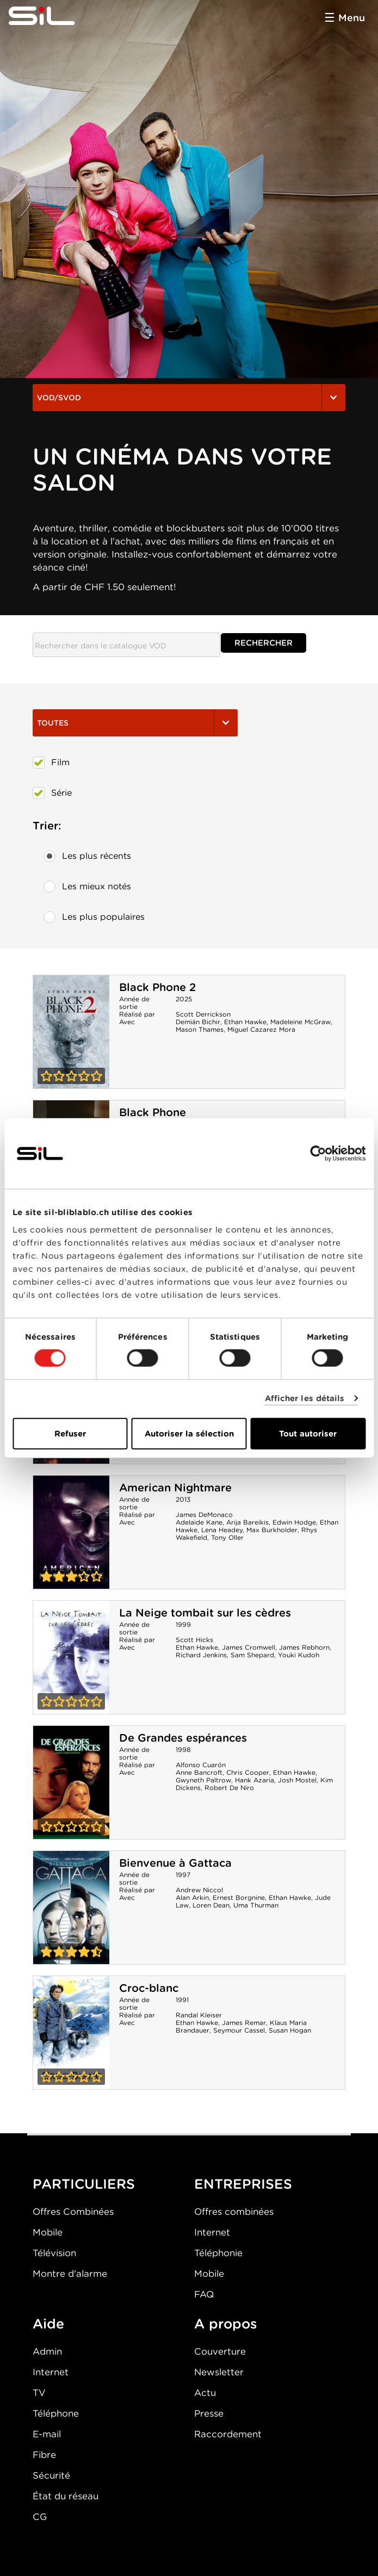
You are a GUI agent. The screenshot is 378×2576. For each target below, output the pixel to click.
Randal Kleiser (199, 2015)
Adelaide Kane (199, 1522)
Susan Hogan (290, 2030)
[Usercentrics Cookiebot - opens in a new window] (317, 1153)
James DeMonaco (204, 1514)
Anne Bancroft (199, 1772)
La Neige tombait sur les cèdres (205, 1612)
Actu (205, 2392)
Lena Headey (222, 1530)
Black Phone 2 (157, 987)
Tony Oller (227, 1537)
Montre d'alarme (70, 2273)
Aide (48, 2323)
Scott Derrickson (203, 1014)
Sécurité (51, 2475)
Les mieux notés (87, 886)
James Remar (244, 2022)
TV (39, 2392)
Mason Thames (200, 1029)
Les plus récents (87, 856)
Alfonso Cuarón (201, 1765)
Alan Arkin (192, 1897)
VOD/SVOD (189, 397)
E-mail (47, 2434)
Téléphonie (218, 2252)
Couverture (220, 2351)
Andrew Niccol (199, 1890)
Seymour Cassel (239, 2030)
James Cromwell (248, 1647)
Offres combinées (234, 2211)
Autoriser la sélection (189, 1433)
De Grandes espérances (183, 1737)
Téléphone (56, 2413)
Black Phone (152, 1112)
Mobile (48, 2232)
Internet (212, 2232)
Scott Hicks (194, 1640)
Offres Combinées (73, 2211)
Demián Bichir (198, 1022)
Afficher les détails (305, 1398)
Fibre (44, 2454)
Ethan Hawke (245, 1022)
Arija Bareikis (247, 1522)
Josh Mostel (297, 1780)
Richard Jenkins (201, 1655)
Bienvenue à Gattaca (175, 1862)
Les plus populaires (94, 917)
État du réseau (65, 2496)
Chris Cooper (247, 1772)
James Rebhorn (304, 1647)
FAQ (204, 2294)
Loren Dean (211, 1905)
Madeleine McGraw (300, 1022)
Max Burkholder (272, 1530)
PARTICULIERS (84, 2184)
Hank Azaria (254, 1780)
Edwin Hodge (294, 1522)
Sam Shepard (252, 1655)
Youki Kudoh (298, 1655)
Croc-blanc (148, 1988)
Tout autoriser (308, 1433)
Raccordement (228, 2434)
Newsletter (219, 2372)
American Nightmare (175, 1487)
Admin (47, 2351)
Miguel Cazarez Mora (261, 1029)
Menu (351, 17)
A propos (225, 2323)
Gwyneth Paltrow (203, 1780)
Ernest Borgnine (239, 1897)
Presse (209, 2413)
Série (52, 793)
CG (40, 2516)
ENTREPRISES (243, 2184)
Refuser (70, 1433)
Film (51, 762)
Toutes (135, 722)
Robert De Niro (229, 1788)
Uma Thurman (255, 1905)
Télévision (54, 2252)
